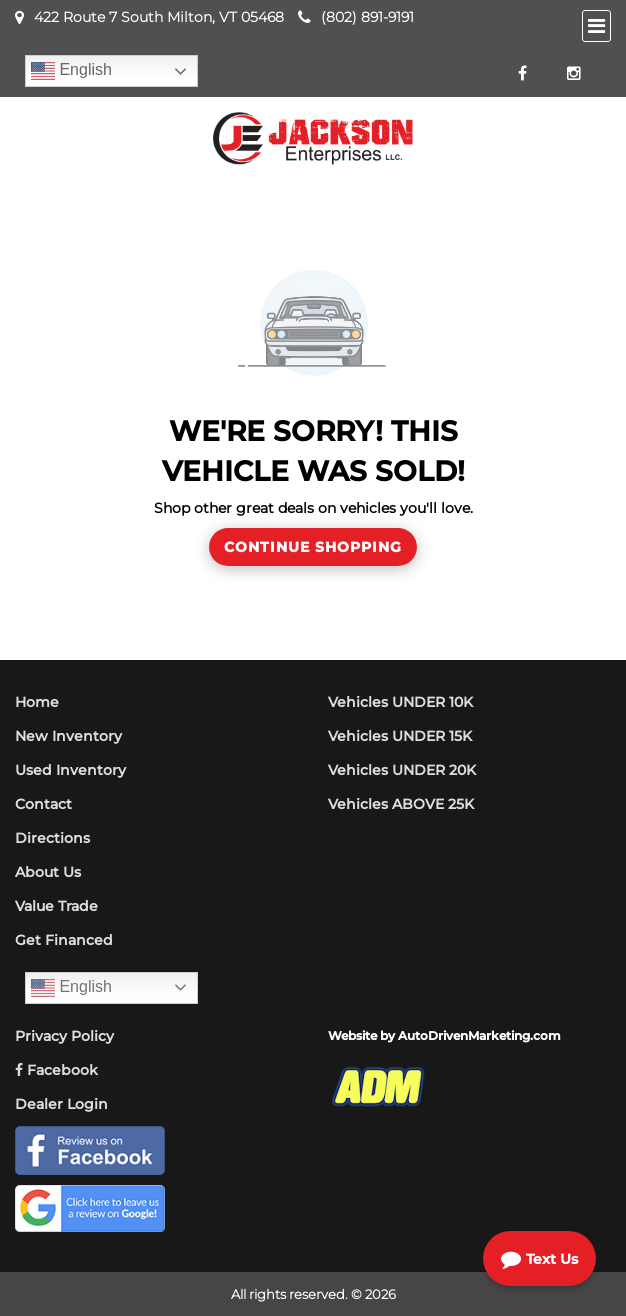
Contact (43, 804)
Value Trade (56, 906)
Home (37, 702)
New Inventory (68, 736)
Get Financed (64, 940)
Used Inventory (70, 770)
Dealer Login (61, 1104)
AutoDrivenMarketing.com (479, 1035)
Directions (52, 838)
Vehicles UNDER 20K (402, 770)
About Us (48, 872)
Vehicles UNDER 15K (400, 736)
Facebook (56, 1070)
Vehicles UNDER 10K (400, 702)
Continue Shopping (313, 547)
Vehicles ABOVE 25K (401, 804)
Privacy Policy (64, 1036)
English (71, 71)
